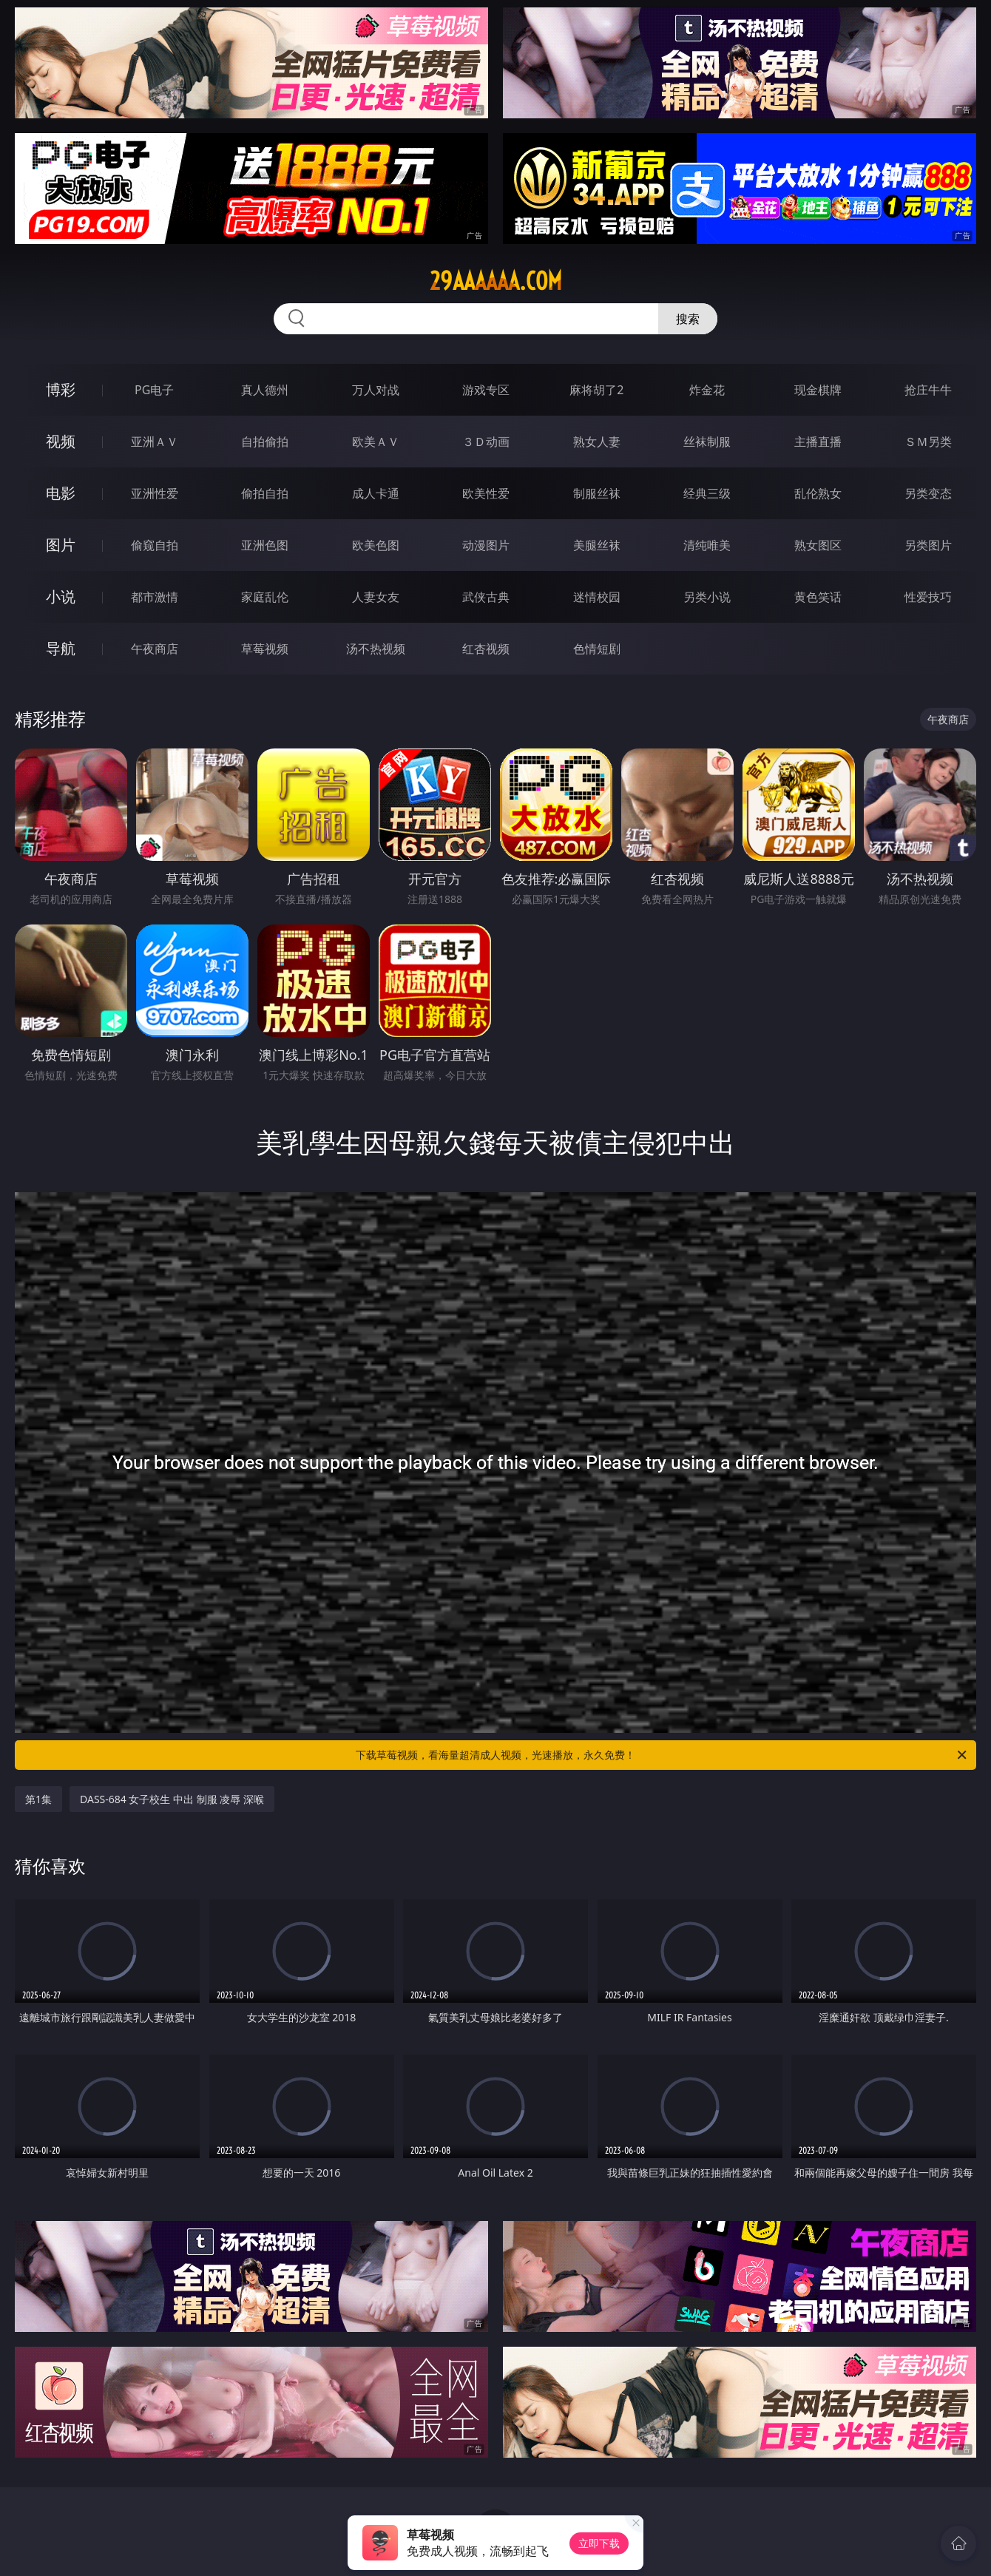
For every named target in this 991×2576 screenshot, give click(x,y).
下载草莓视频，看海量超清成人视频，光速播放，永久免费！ (662, 1755)
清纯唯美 (707, 545)
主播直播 (818, 441)
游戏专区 (486, 390)
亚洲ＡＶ (154, 441)
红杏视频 (486, 648)
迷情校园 (596, 597)
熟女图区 (818, 545)
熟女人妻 (596, 441)
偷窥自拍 (154, 545)
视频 (60, 441)
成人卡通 (375, 493)
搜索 (688, 319)
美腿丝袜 (596, 545)
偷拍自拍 (264, 493)
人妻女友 (375, 597)
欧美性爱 (486, 493)
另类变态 (928, 493)
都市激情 (154, 597)
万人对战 (375, 390)
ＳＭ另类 (928, 441)
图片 (60, 545)
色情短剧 (596, 648)
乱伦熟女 (818, 493)
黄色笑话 (818, 597)
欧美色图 (375, 545)
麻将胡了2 (596, 390)
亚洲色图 (264, 545)
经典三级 (707, 493)
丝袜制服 (707, 441)
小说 (60, 596)
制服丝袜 (596, 493)
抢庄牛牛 (928, 390)
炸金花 (707, 390)
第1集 (38, 1799)
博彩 (60, 389)
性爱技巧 (928, 597)
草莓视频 (264, 648)
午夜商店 (154, 648)
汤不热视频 (375, 648)
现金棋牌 (818, 390)
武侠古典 (486, 597)
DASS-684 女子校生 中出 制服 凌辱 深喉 (172, 1799)
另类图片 (928, 545)
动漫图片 (486, 545)
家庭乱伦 (264, 597)
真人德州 (264, 390)
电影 (60, 493)
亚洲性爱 (154, 493)
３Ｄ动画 (486, 441)
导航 (60, 648)
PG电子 (154, 390)
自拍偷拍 (264, 441)
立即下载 (599, 2543)
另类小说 (707, 597)
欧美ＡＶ (375, 441)
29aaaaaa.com (496, 281)
